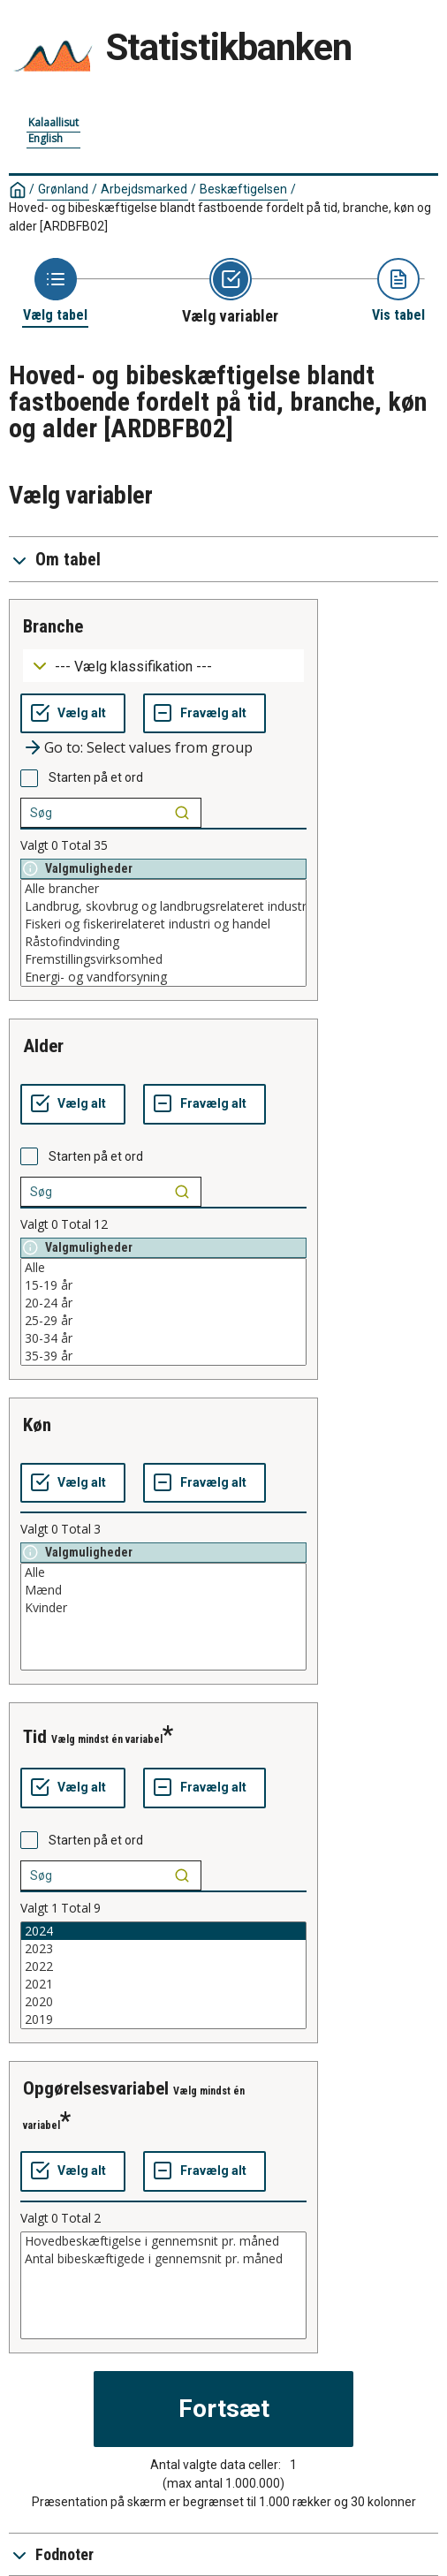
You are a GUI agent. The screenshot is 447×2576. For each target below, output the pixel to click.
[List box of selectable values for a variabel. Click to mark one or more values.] (163, 933)
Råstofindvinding (163, 942)
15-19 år (163, 1285)
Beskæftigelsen (243, 189)
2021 (163, 1984)
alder (43, 1046)
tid (35, 1736)
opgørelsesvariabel (96, 2088)
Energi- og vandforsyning (163, 977)
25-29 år (163, 1321)
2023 (163, 1949)
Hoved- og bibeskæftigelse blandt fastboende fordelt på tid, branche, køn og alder (220, 217)
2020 (163, 2002)
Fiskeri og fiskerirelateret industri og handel (163, 924)
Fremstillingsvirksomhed (163, 959)
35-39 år (163, 1356)
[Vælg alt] (72, 713)
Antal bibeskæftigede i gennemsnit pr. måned (163, 2259)
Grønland (63, 189)
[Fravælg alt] (204, 713)
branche (53, 626)
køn (37, 1425)
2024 (163, 1931)
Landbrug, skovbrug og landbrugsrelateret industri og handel (163, 906)
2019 (163, 2019)
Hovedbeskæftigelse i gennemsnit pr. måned (163, 2241)
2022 (163, 1966)
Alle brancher (163, 889)
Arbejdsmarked (144, 189)
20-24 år (163, 1303)
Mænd (163, 1590)
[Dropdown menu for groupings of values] (163, 665)
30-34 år (163, 1338)
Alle (163, 1268)
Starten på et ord (96, 777)
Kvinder (163, 1608)
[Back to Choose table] (55, 291)
